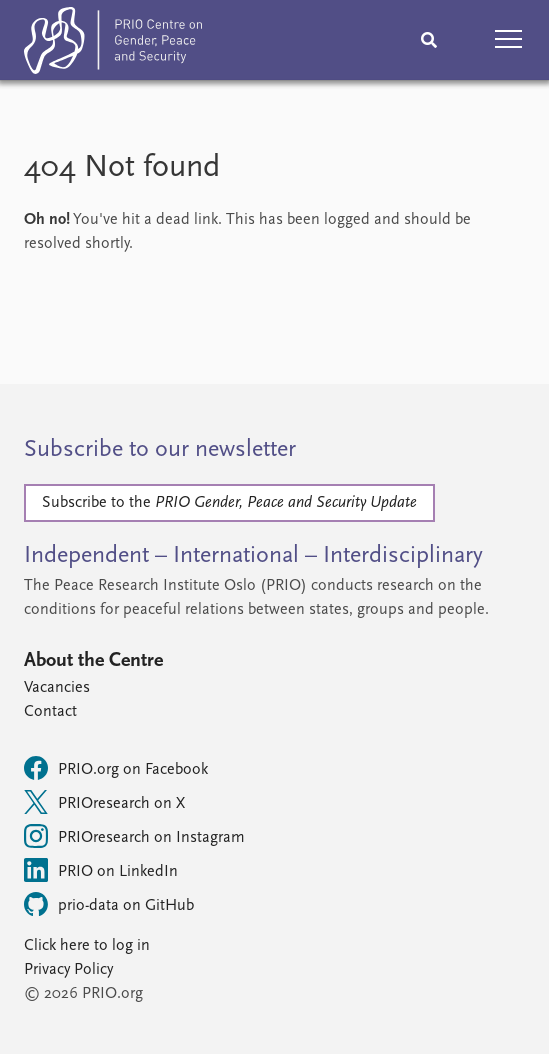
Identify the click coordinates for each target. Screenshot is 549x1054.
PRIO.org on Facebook (116, 768)
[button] (509, 40)
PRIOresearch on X (104, 802)
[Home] (113, 44)
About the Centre (93, 661)
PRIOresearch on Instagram (134, 836)
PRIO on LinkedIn (101, 870)
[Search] (429, 40)
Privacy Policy (68, 970)
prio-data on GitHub (109, 904)
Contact (50, 712)
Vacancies (57, 688)
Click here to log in (87, 946)
